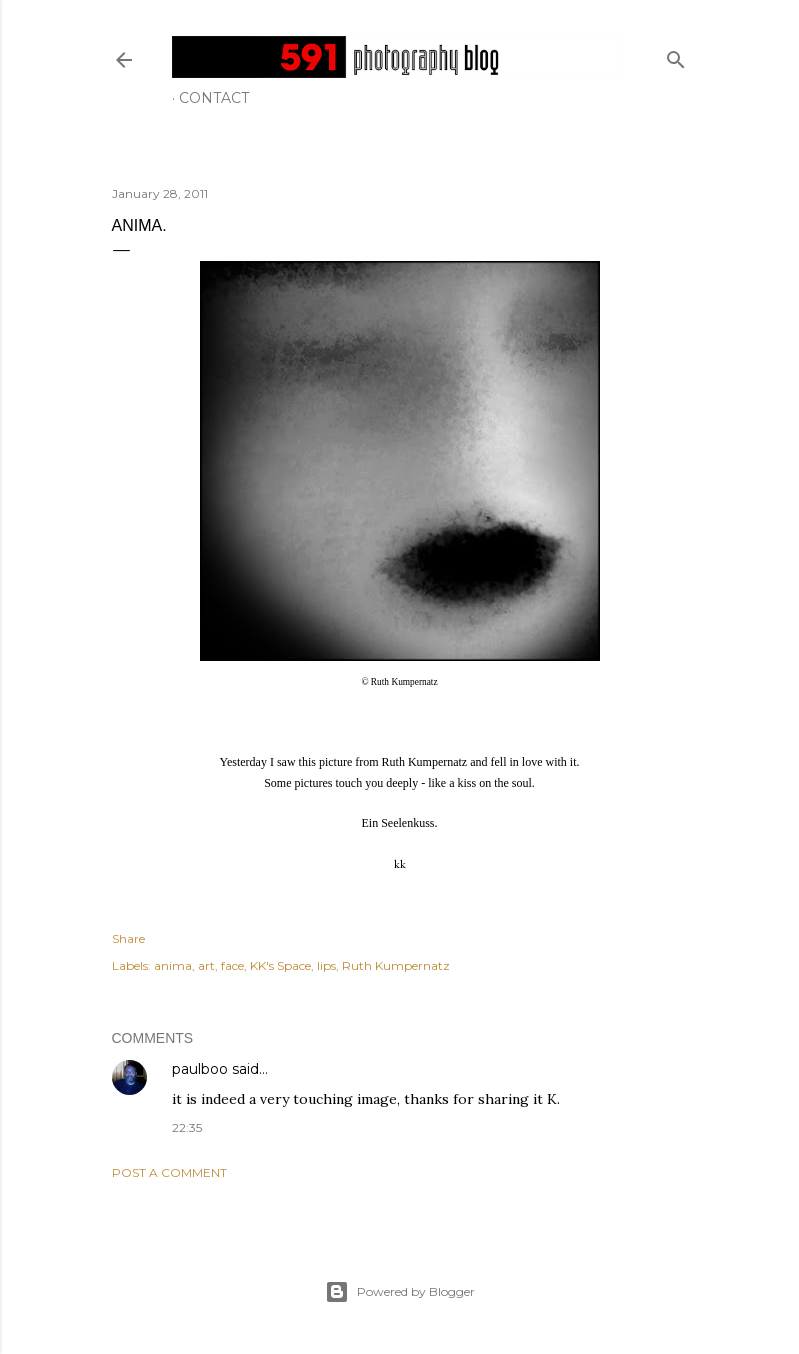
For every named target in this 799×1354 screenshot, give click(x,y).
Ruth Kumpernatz (396, 965)
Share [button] (128, 938)
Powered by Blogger (400, 1292)
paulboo (200, 1069)
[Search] (676, 55)
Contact (214, 98)
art (206, 965)
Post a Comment (169, 1172)
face (232, 965)
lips (326, 965)
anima (173, 965)
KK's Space (280, 965)
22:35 (187, 1127)
